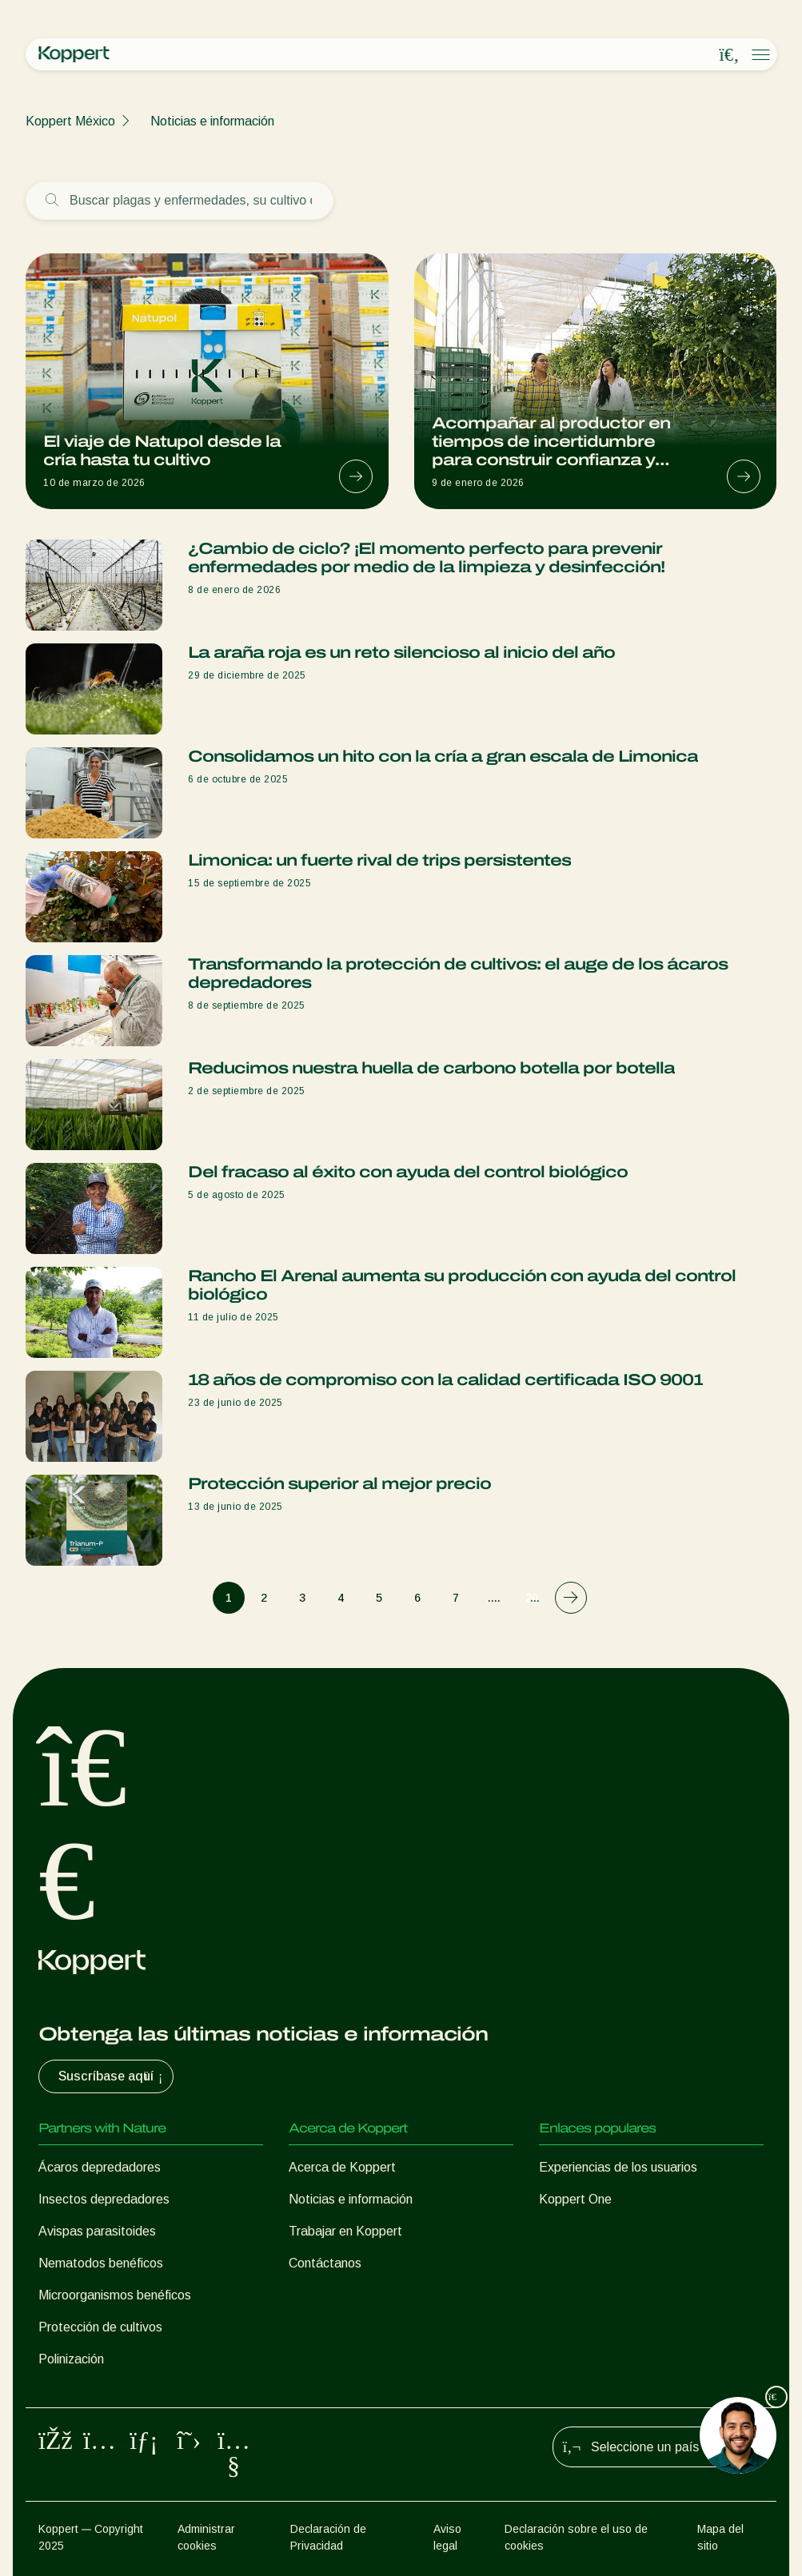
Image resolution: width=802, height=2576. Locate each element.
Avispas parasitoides (97, 2231)
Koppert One (575, 2199)
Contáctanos (325, 2263)
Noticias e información (212, 121)
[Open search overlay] (729, 55)
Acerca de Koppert (342, 2167)
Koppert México (70, 121)
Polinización (71, 2359)
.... (494, 1597)
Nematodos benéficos (100, 2263)
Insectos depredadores (104, 2199)
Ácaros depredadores (99, 2167)
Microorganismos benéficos (114, 2295)
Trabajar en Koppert (345, 2231)
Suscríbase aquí (112, 2076)
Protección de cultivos (100, 2327)
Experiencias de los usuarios (618, 2167)
